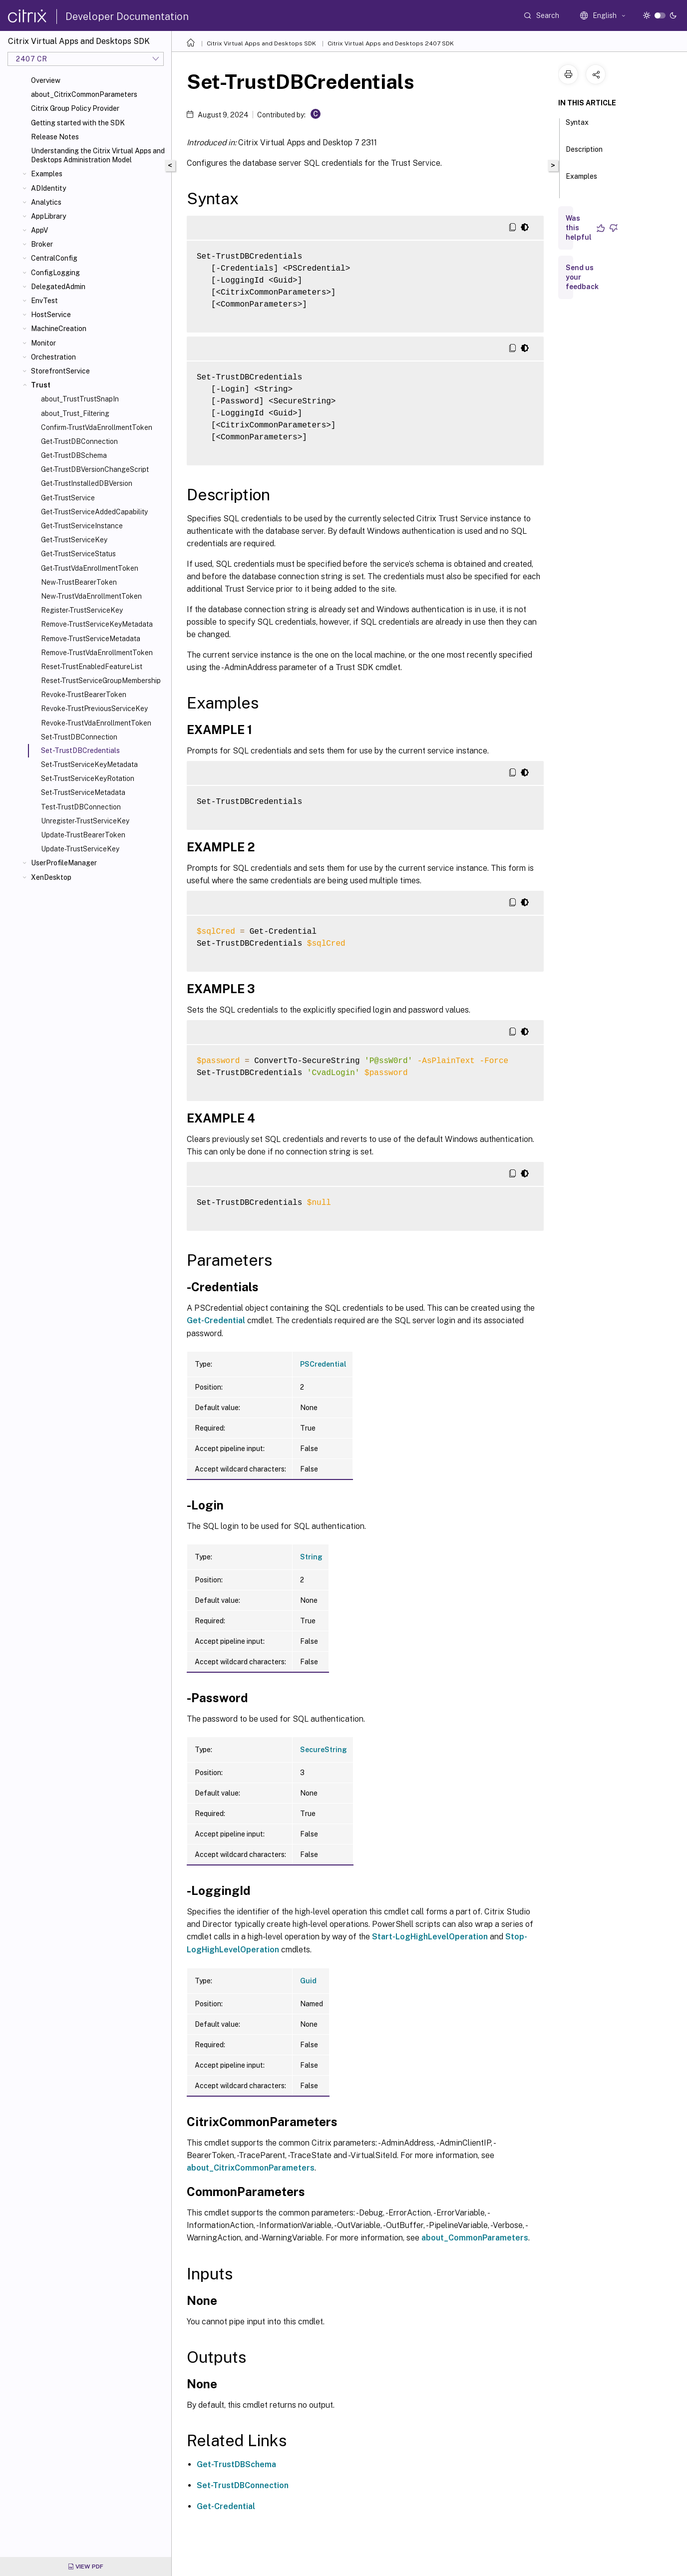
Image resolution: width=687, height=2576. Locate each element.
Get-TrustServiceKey (74, 540)
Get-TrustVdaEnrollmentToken (89, 568)
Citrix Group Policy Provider (75, 108)
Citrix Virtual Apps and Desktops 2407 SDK (391, 43)
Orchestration (53, 357)
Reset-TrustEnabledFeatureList (91, 667)
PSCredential (323, 1364)
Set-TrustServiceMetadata (83, 792)
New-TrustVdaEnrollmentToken (91, 596)
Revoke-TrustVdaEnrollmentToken (96, 723)
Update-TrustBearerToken (83, 835)
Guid (308, 1981)
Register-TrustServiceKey (82, 610)
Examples (46, 174)
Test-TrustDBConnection (81, 807)
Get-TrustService (68, 498)
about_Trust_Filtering (75, 413)
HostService (51, 315)
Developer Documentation (127, 16)
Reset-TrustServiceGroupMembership (101, 681)
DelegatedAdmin (58, 287)
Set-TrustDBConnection (79, 737)
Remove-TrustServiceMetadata (90, 639)
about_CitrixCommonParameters (84, 94)
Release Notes (55, 137)
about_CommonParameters (474, 2237)
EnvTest (44, 301)
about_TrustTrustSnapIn (80, 399)
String (311, 1557)
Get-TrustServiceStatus (78, 554)
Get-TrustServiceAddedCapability (94, 512)
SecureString (323, 1750)
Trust (40, 385)
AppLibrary (48, 216)
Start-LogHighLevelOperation (430, 1936)
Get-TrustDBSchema (74, 455)
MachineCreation (58, 329)
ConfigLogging (55, 273)
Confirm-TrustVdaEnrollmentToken (96, 427)
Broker (42, 244)
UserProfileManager (64, 863)
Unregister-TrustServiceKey (85, 821)
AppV (39, 230)
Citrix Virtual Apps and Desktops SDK (261, 43)
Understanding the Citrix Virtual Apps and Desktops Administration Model (98, 155)
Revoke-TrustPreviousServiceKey (94, 709)
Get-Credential (216, 1320)
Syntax (577, 126)
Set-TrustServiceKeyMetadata (89, 764)
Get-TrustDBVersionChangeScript (95, 469)
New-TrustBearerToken (79, 582)
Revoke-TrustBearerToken (83, 695)
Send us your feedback (582, 277)
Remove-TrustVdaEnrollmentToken (97, 653)
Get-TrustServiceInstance (82, 526)
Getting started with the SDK (78, 123)
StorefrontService (60, 371)
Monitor (43, 343)
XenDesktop (51, 877)
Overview (45, 80)
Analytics (46, 202)
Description (584, 153)
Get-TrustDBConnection (79, 441)
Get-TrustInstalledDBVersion (86, 483)
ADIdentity (48, 188)
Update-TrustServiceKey (80, 849)
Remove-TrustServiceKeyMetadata (97, 624)
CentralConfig (54, 258)
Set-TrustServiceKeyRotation (87, 778)
